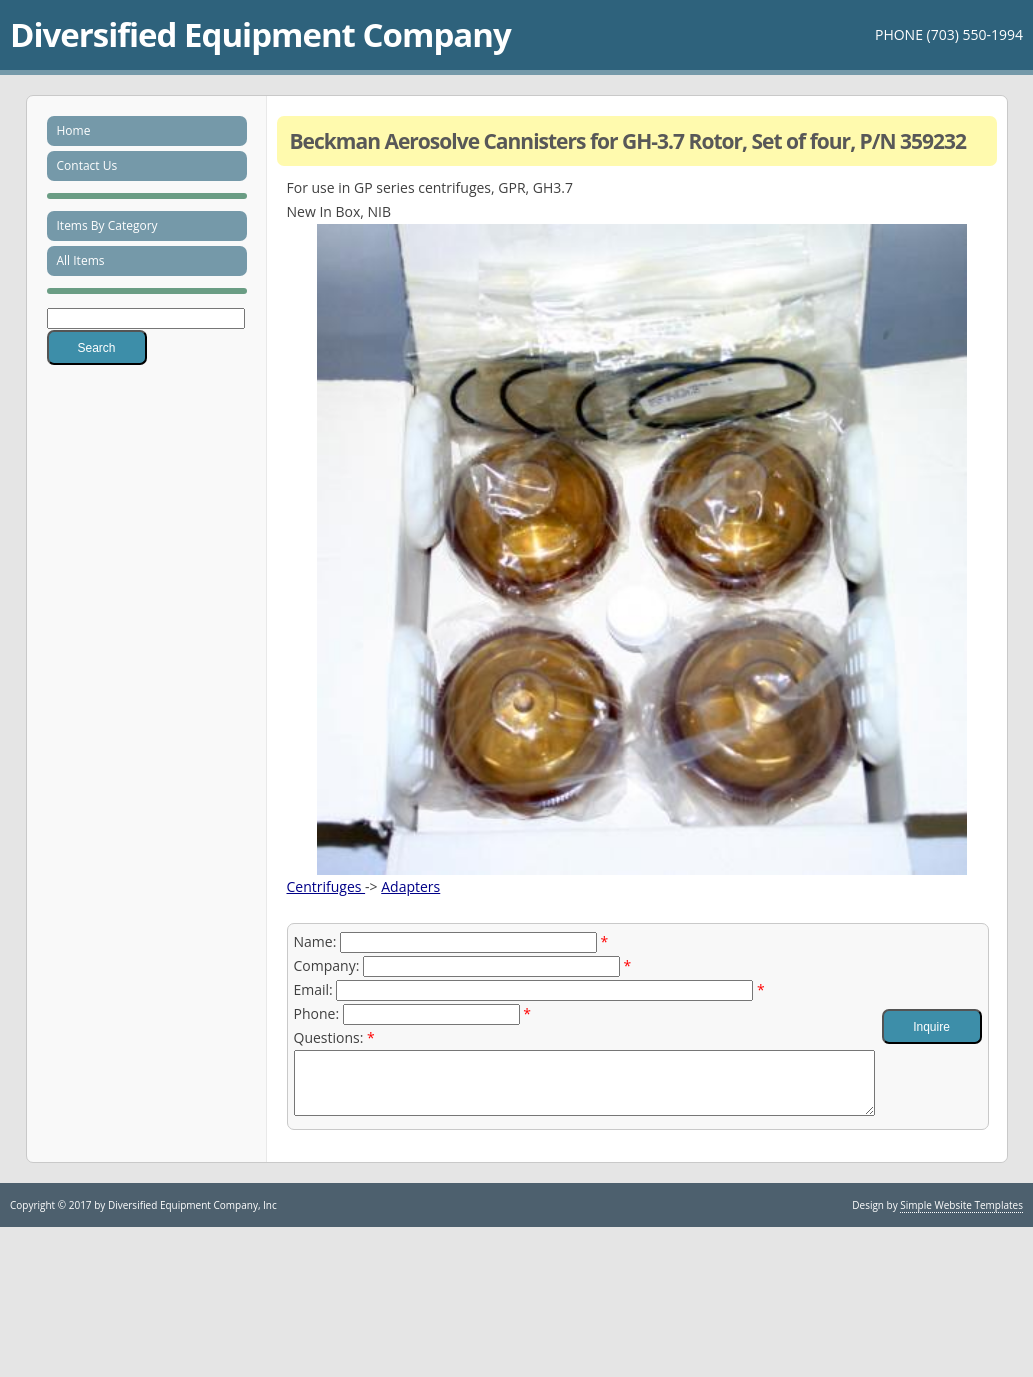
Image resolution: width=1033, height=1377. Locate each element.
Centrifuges (326, 886)
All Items (81, 260)
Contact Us (87, 165)
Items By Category (107, 225)
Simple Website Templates (961, 1217)
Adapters (410, 886)
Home (74, 130)
